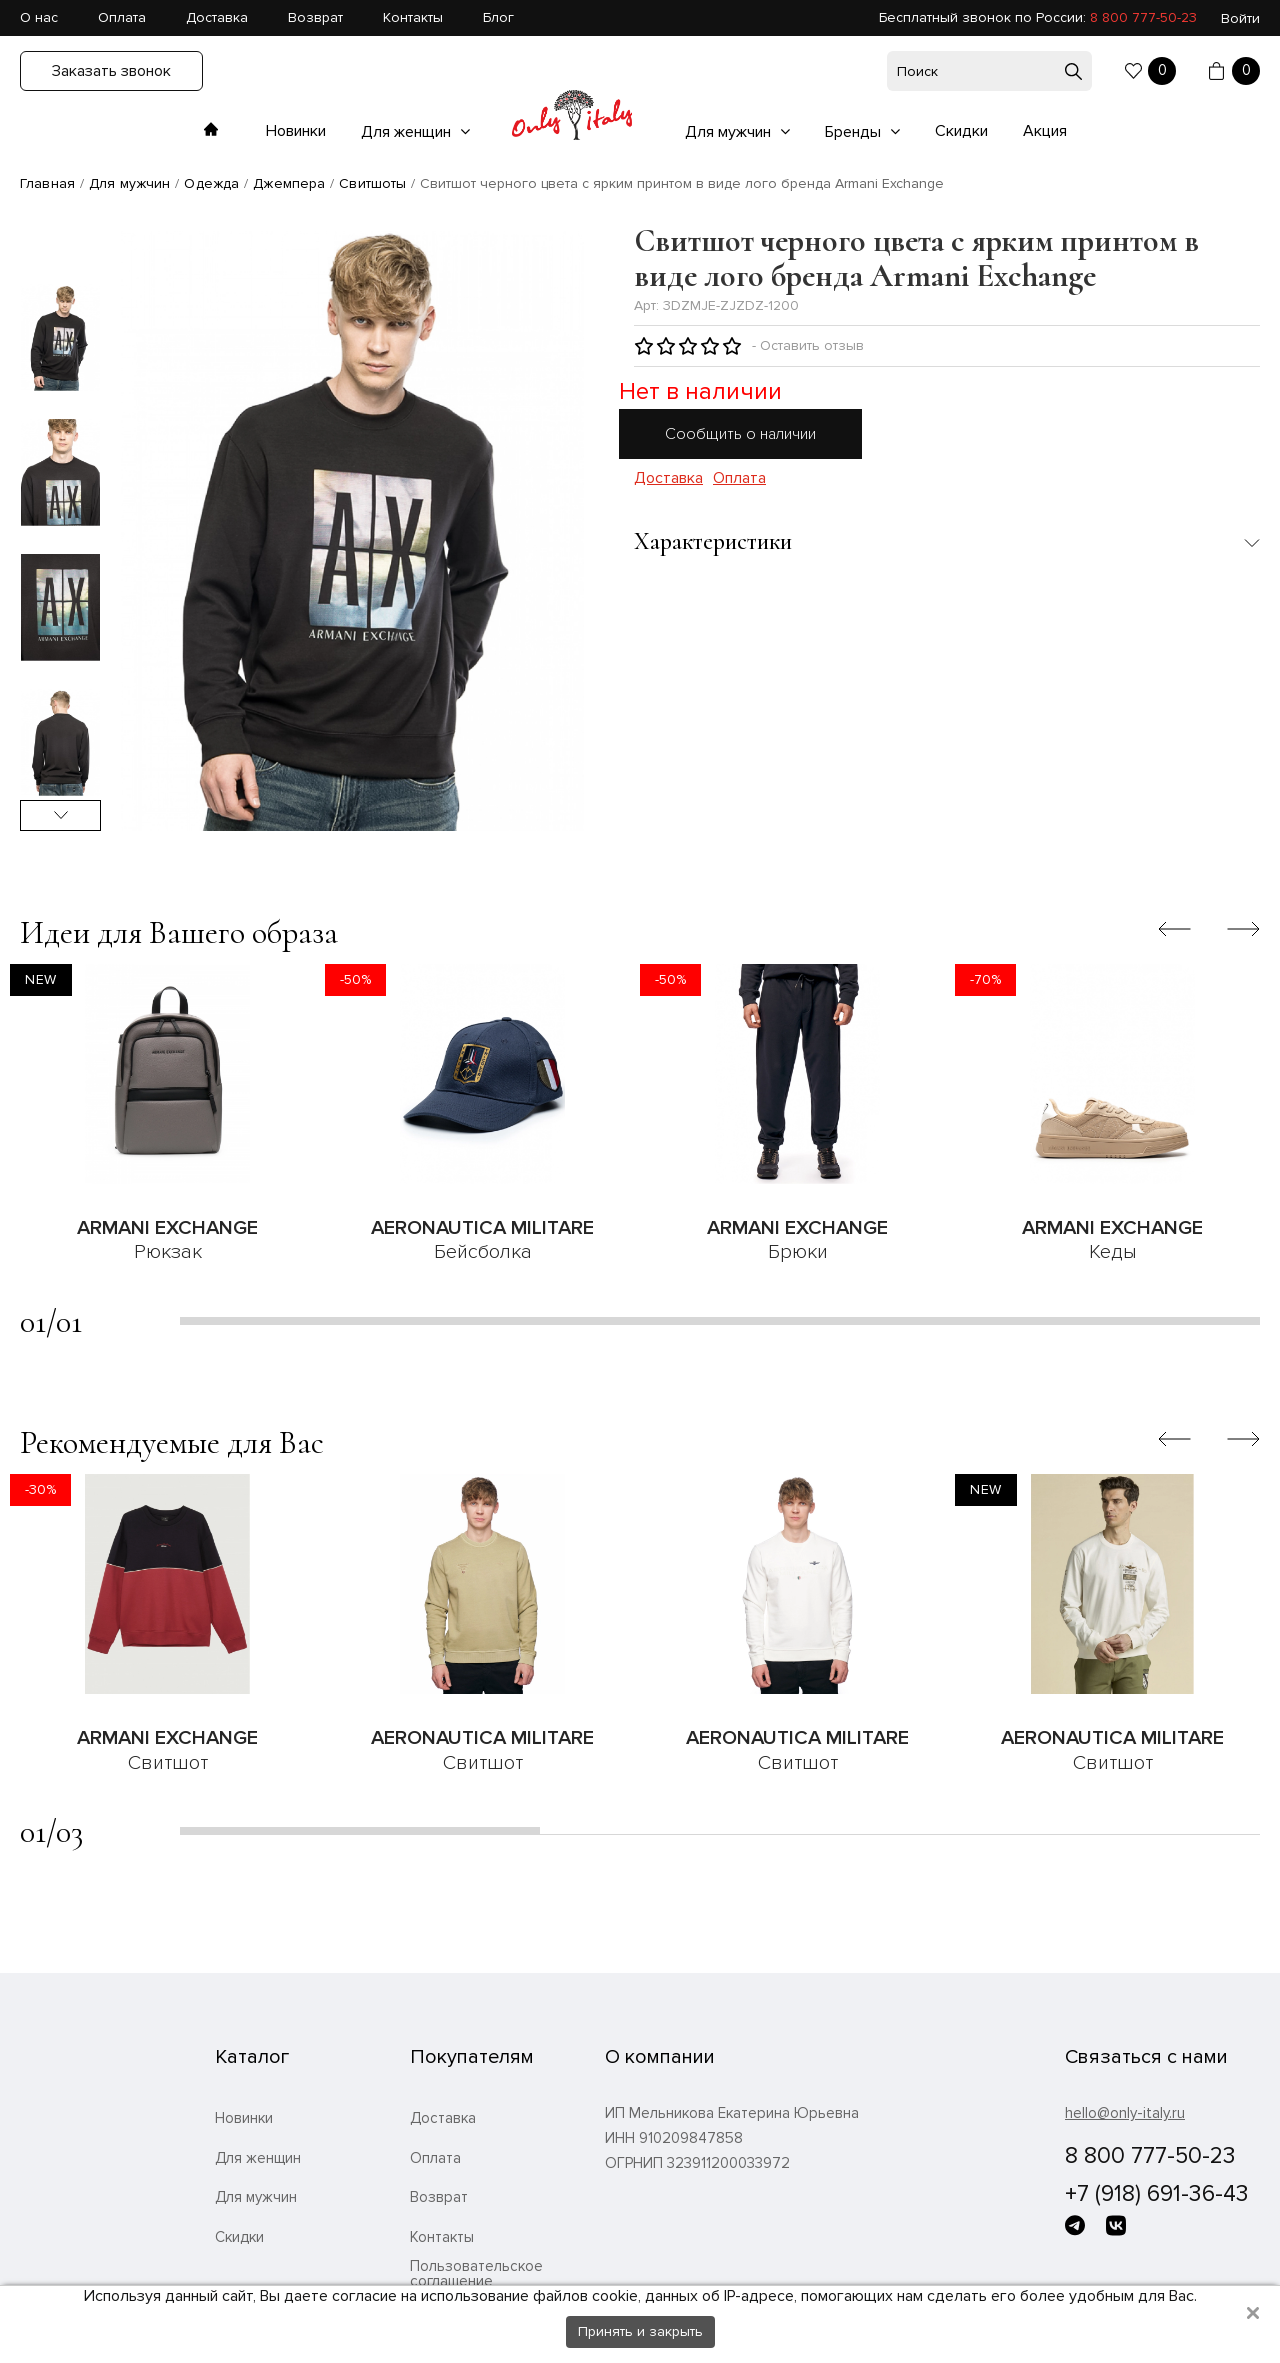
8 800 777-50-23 (1143, 17)
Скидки (961, 131)
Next (60, 815)
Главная (47, 183)
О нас (39, 17)
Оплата (122, 17)
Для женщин (408, 132)
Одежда (211, 183)
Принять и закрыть (640, 2331)
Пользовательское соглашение (476, 2274)
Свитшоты (372, 183)
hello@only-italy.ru (1125, 2113)
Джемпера (289, 183)
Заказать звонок (111, 71)
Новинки (296, 131)
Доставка (217, 17)
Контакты (413, 17)
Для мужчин (730, 132)
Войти (1240, 18)
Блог (498, 17)
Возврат (315, 17)
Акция (1045, 131)
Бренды (855, 132)
